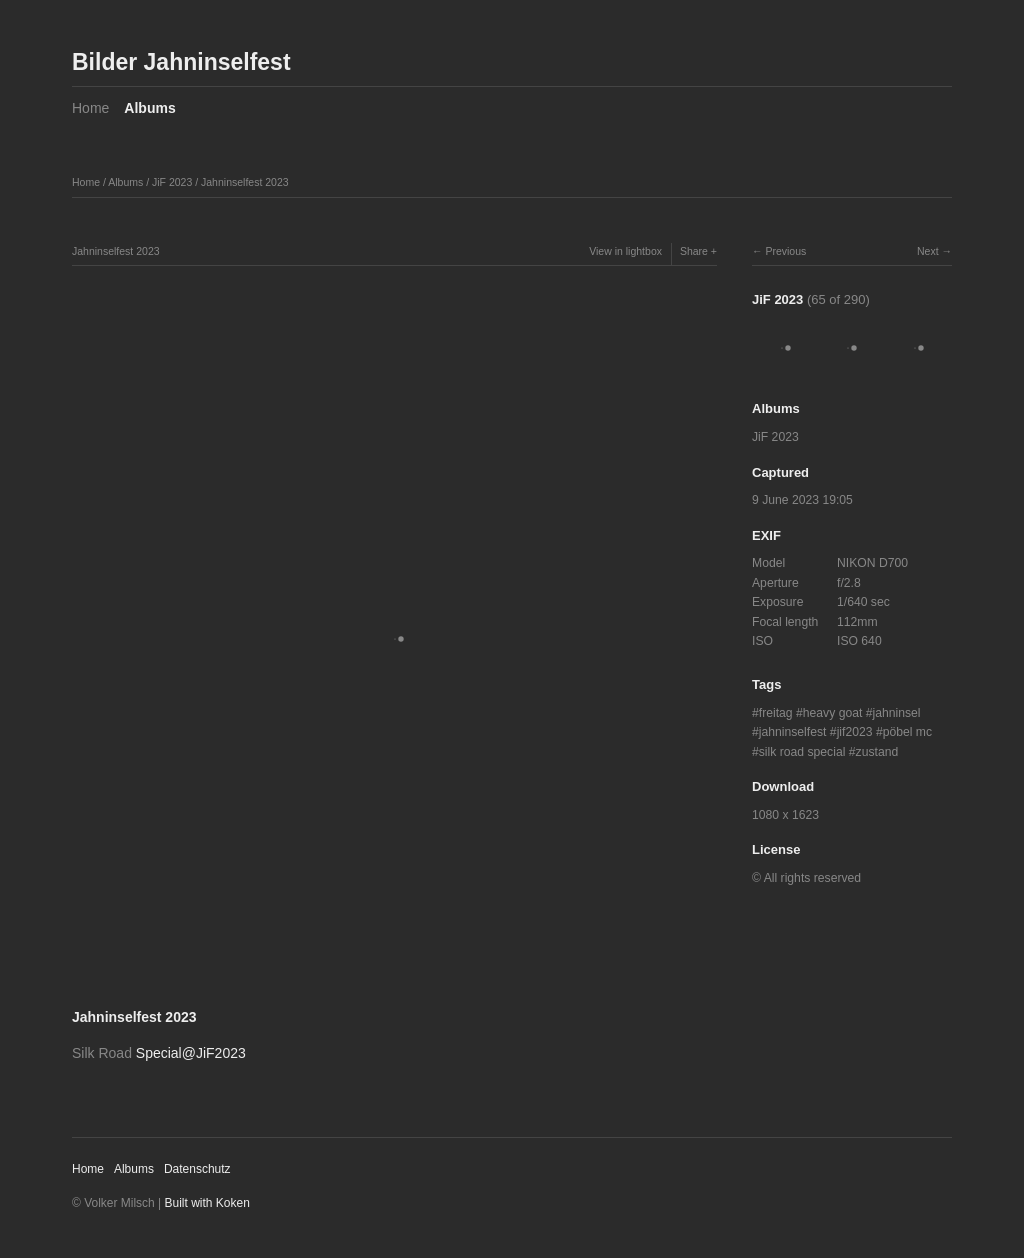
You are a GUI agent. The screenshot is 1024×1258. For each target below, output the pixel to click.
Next (928, 251)
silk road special (802, 752)
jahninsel (897, 713)
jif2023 (855, 732)
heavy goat (833, 713)
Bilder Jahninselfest (181, 62)
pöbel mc (907, 732)
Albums (149, 108)
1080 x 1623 (785, 815)
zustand (877, 752)
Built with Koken (207, 1203)
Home (90, 108)
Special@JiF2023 (191, 1053)
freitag (776, 713)
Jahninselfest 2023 (245, 182)
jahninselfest (793, 732)
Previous (785, 251)
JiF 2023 (172, 182)
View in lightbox (625, 251)
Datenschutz (197, 1169)
